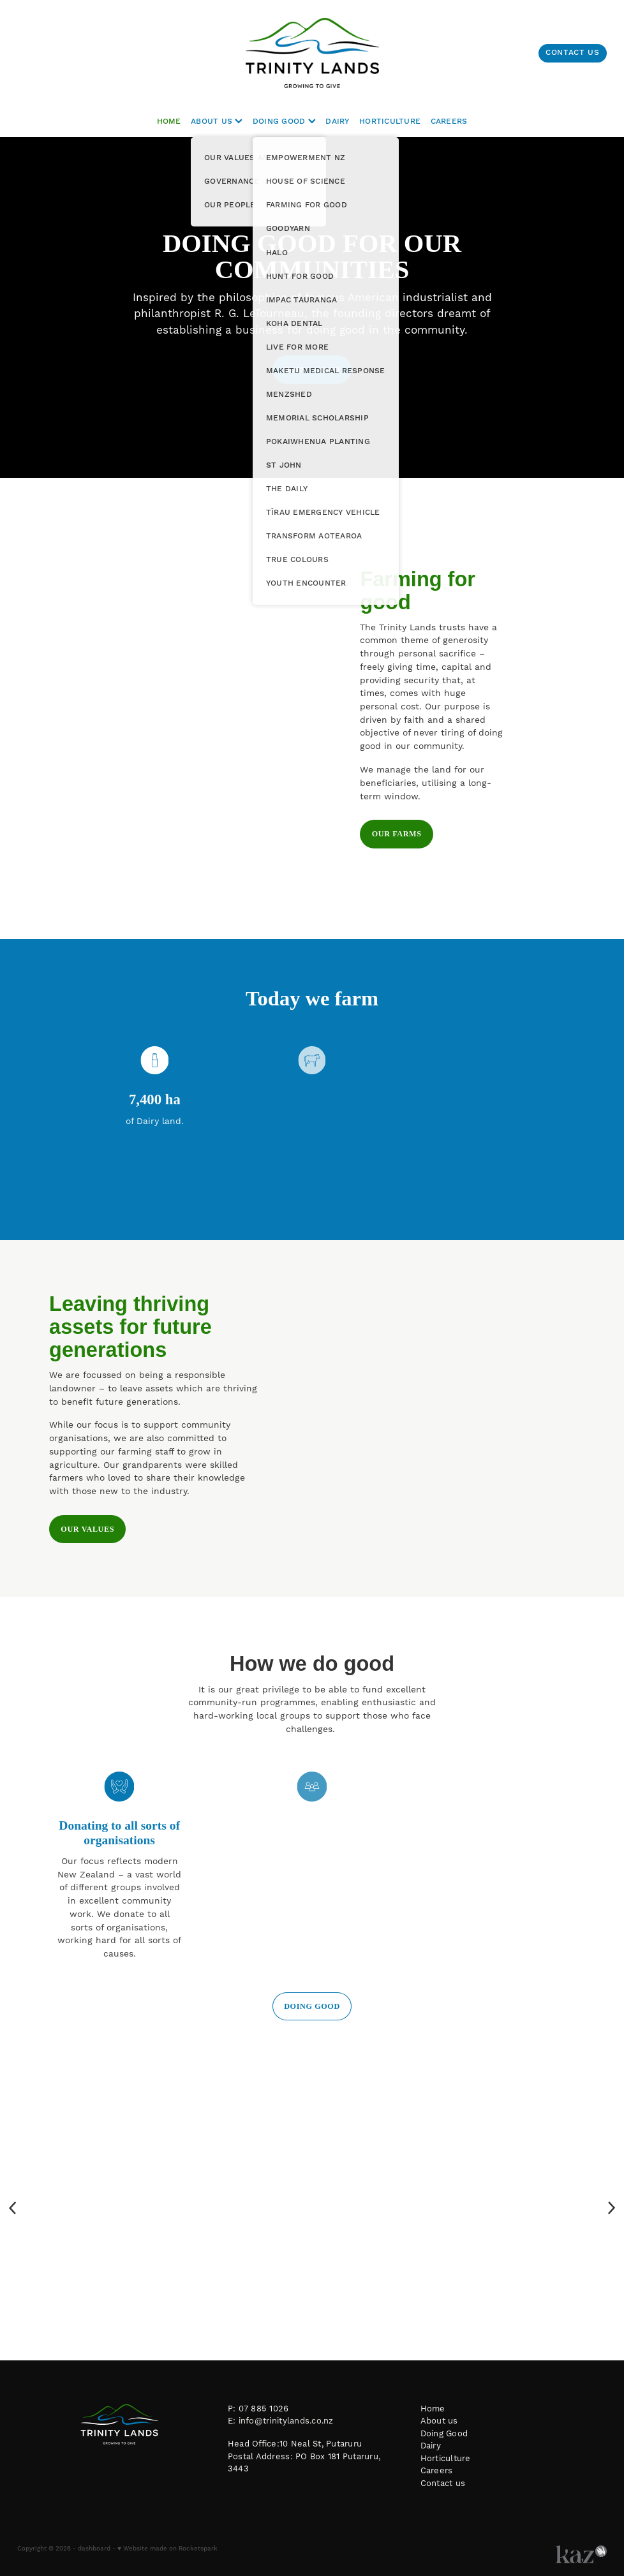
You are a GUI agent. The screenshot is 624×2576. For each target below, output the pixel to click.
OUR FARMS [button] (397, 833)
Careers (436, 2471)
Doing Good (444, 2434)
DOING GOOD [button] (312, 369)
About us (439, 2421)
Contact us (443, 2483)
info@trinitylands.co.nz (286, 2421)
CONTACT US (572, 52)
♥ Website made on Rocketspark (167, 2548)
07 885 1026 (264, 2409)
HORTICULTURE (389, 121)
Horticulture (445, 2459)
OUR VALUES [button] (87, 1529)
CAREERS (449, 121)
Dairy (430, 2446)
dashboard (94, 2548)
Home (432, 2409)
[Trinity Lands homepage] (312, 53)
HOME (169, 121)
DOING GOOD (284, 121)
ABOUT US (216, 121)
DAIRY (337, 121)
